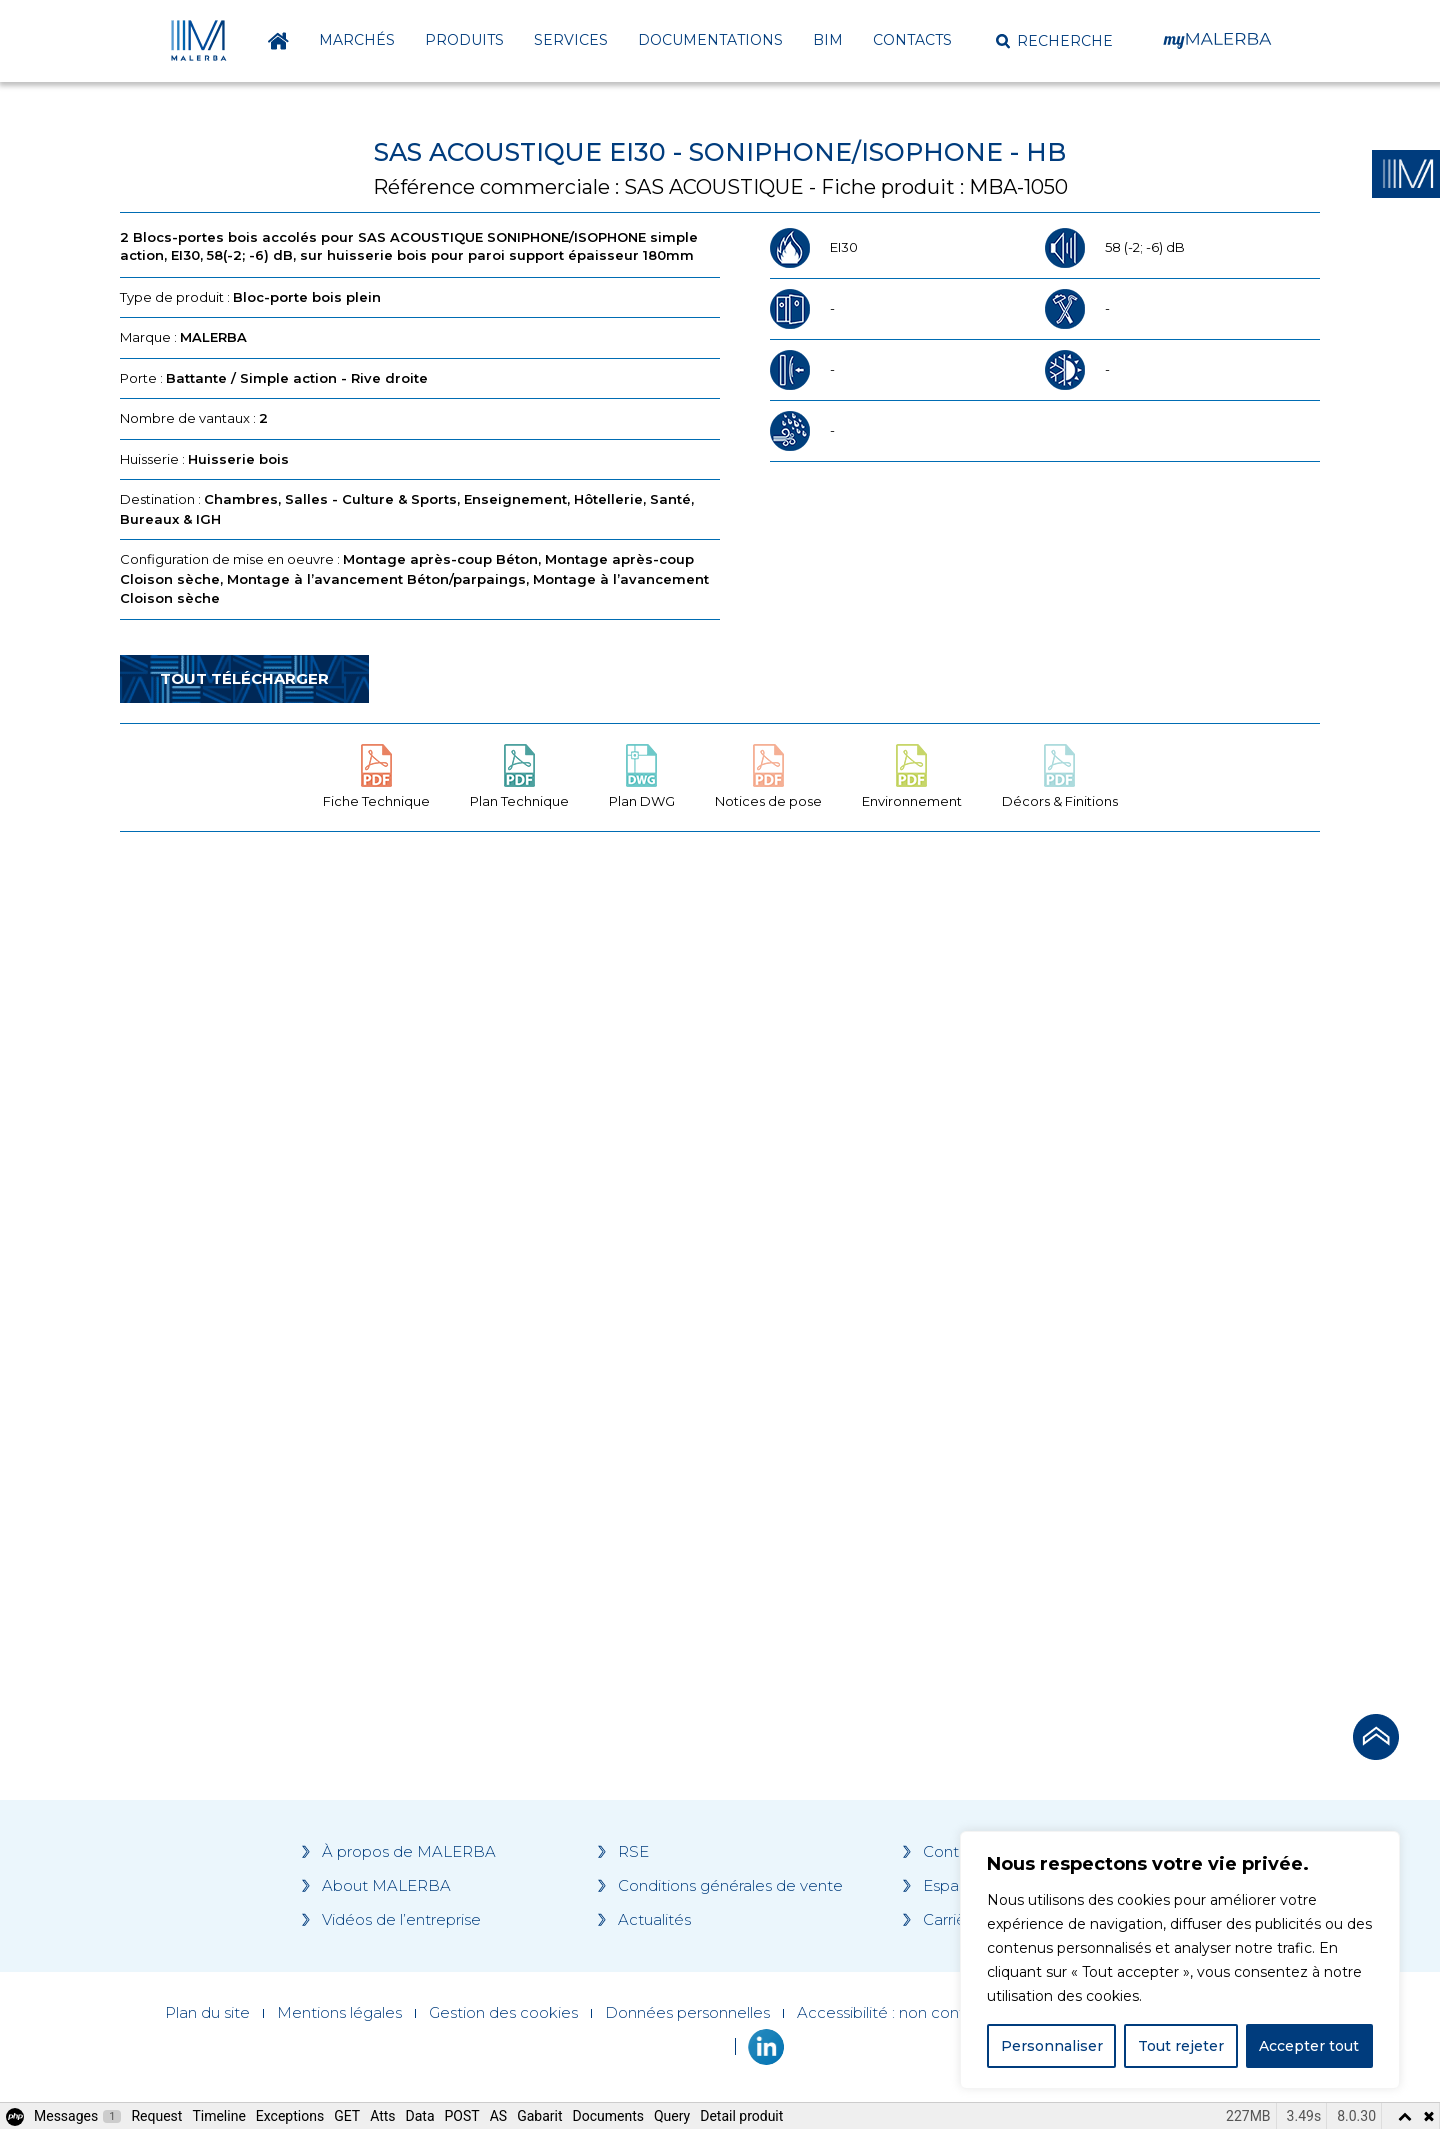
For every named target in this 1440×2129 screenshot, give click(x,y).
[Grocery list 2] (1002, 1227)
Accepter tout (1309, 2046)
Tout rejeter (1181, 2046)
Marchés (357, 40)
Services (571, 40)
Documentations (710, 40)
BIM (828, 40)
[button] (1054, 41)
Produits (464, 40)
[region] (1180, 1960)
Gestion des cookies (503, 2013)
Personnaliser (1052, 2046)
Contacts (912, 40)
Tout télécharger (244, 678)
